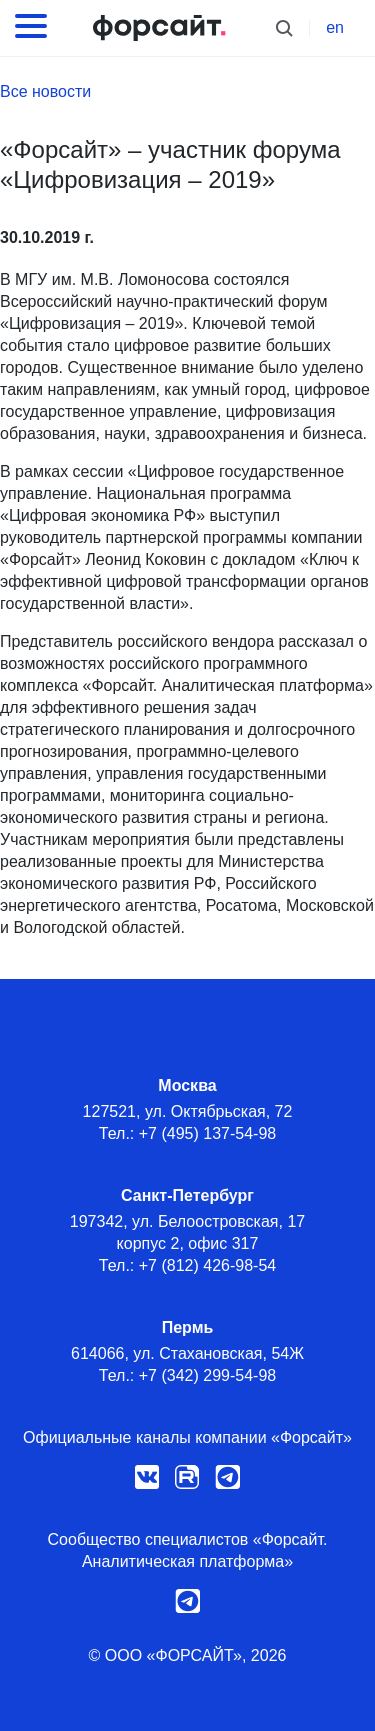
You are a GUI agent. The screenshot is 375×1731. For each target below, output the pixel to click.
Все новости (45, 91)
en (335, 27)
